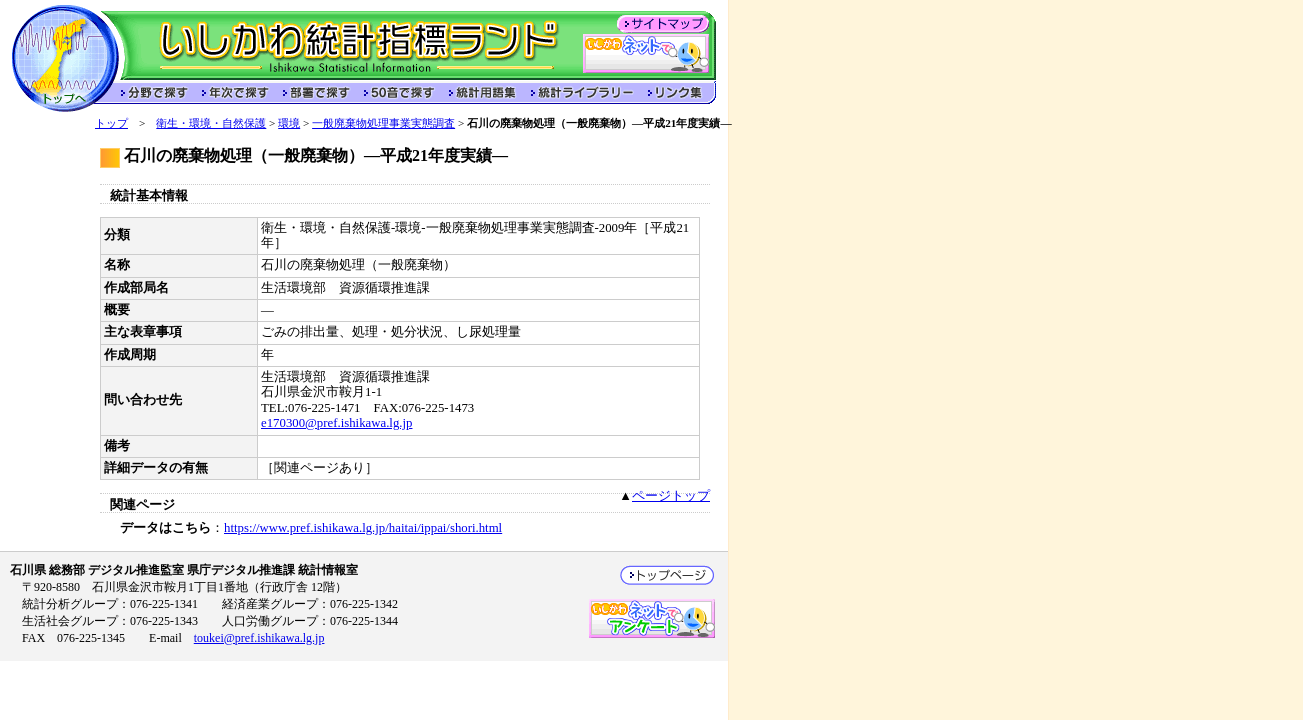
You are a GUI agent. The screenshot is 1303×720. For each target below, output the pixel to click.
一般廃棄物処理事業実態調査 (383, 123)
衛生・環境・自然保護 (211, 123)
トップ (111, 123)
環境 (289, 123)
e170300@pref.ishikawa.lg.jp (336, 423)
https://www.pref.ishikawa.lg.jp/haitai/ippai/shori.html (363, 528)
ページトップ (671, 496)
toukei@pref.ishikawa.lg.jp (259, 638)
